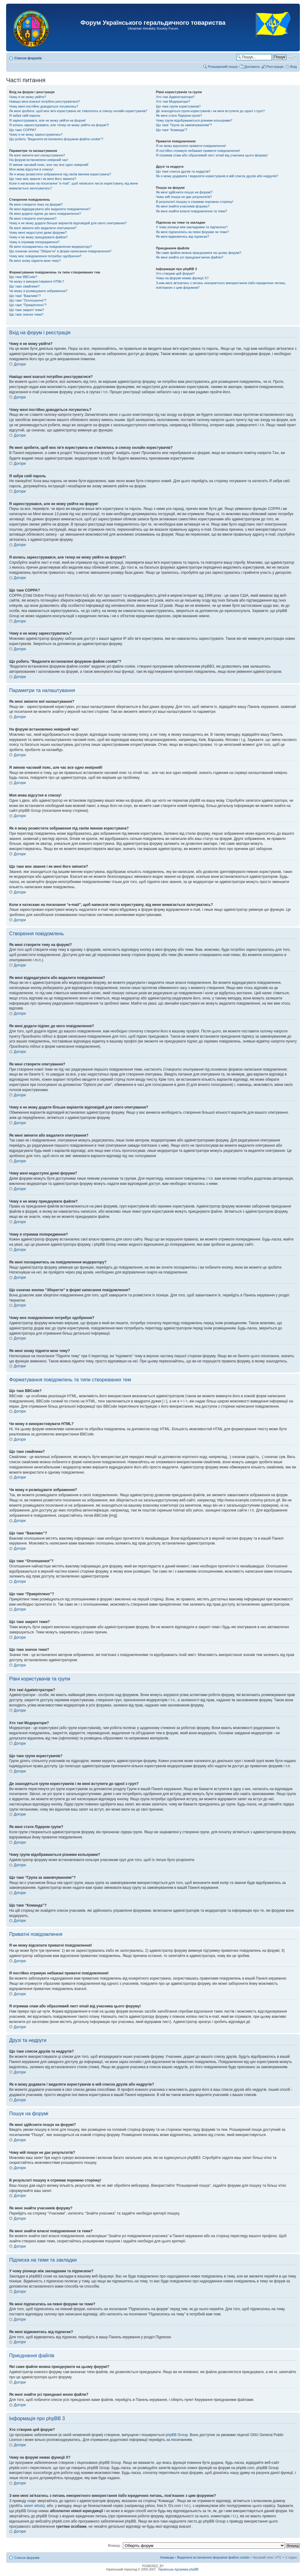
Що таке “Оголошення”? (27, 300)
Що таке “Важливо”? (25, 296)
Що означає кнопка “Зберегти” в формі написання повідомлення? (60, 251)
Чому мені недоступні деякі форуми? (38, 232)
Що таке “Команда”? (171, 130)
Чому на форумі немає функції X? (182, 278)
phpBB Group (177, 2434)
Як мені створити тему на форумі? (36, 204)
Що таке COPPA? (22, 130)
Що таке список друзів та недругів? (183, 171)
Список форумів (28, 58)
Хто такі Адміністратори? (175, 97)
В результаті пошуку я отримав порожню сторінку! (194, 201)
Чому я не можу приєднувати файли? (38, 237)
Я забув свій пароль (24, 115)
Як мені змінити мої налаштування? (37, 155)
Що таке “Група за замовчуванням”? (184, 125)
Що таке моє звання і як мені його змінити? (42, 179)
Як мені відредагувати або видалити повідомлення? (49, 209)
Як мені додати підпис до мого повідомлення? (45, 213)
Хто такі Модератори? (173, 101)
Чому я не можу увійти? (27, 97)
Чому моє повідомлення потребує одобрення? (45, 256)
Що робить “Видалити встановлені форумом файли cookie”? (56, 139)
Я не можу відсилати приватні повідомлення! (191, 146)
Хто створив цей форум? (175, 273)
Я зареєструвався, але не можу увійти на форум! (47, 120)
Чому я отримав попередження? (34, 242)
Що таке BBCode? (23, 277)
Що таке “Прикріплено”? (27, 305)
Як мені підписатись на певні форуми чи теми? (192, 232)
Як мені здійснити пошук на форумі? (184, 192)
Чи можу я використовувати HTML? (36, 281)
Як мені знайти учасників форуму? (183, 206)
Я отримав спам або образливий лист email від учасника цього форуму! (212, 155)
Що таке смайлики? (24, 286)
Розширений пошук (223, 66)
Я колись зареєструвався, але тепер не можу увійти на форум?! (59, 125)
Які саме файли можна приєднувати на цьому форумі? (198, 253)
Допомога (252, 66)
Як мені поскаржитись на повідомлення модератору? (50, 246)
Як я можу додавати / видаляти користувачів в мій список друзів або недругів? (217, 176)
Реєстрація (274, 66)
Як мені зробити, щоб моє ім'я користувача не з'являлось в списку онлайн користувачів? (78, 111)
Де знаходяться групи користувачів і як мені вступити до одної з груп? (210, 111)
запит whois (33, 2505)
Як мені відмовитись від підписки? (182, 236)
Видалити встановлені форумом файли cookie (213, 2557)
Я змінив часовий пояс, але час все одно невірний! (49, 165)
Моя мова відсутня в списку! (31, 169)
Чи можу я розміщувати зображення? (38, 291)
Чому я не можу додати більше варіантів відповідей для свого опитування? (68, 223)
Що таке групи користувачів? (178, 106)
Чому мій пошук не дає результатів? (184, 197)
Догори (20, 364)
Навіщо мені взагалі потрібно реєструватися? (44, 101)
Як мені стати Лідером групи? (179, 115)
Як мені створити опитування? (33, 218)
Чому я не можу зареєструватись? (36, 134)
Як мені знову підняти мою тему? (35, 260)
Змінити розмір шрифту (292, 57)
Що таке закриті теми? (26, 310)
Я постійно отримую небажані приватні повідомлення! (198, 150)
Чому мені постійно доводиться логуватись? (43, 106)
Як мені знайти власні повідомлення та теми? (191, 211)
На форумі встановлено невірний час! (38, 160)
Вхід (293, 66)
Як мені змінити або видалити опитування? (42, 228)
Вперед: (114, 2545)
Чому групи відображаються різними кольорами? (194, 120)
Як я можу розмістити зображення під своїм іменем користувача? (60, 174)
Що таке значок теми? (26, 314)
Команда (167, 2557)
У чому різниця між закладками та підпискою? (192, 227)
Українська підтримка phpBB (178, 2569)
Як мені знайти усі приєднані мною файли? (189, 257)
